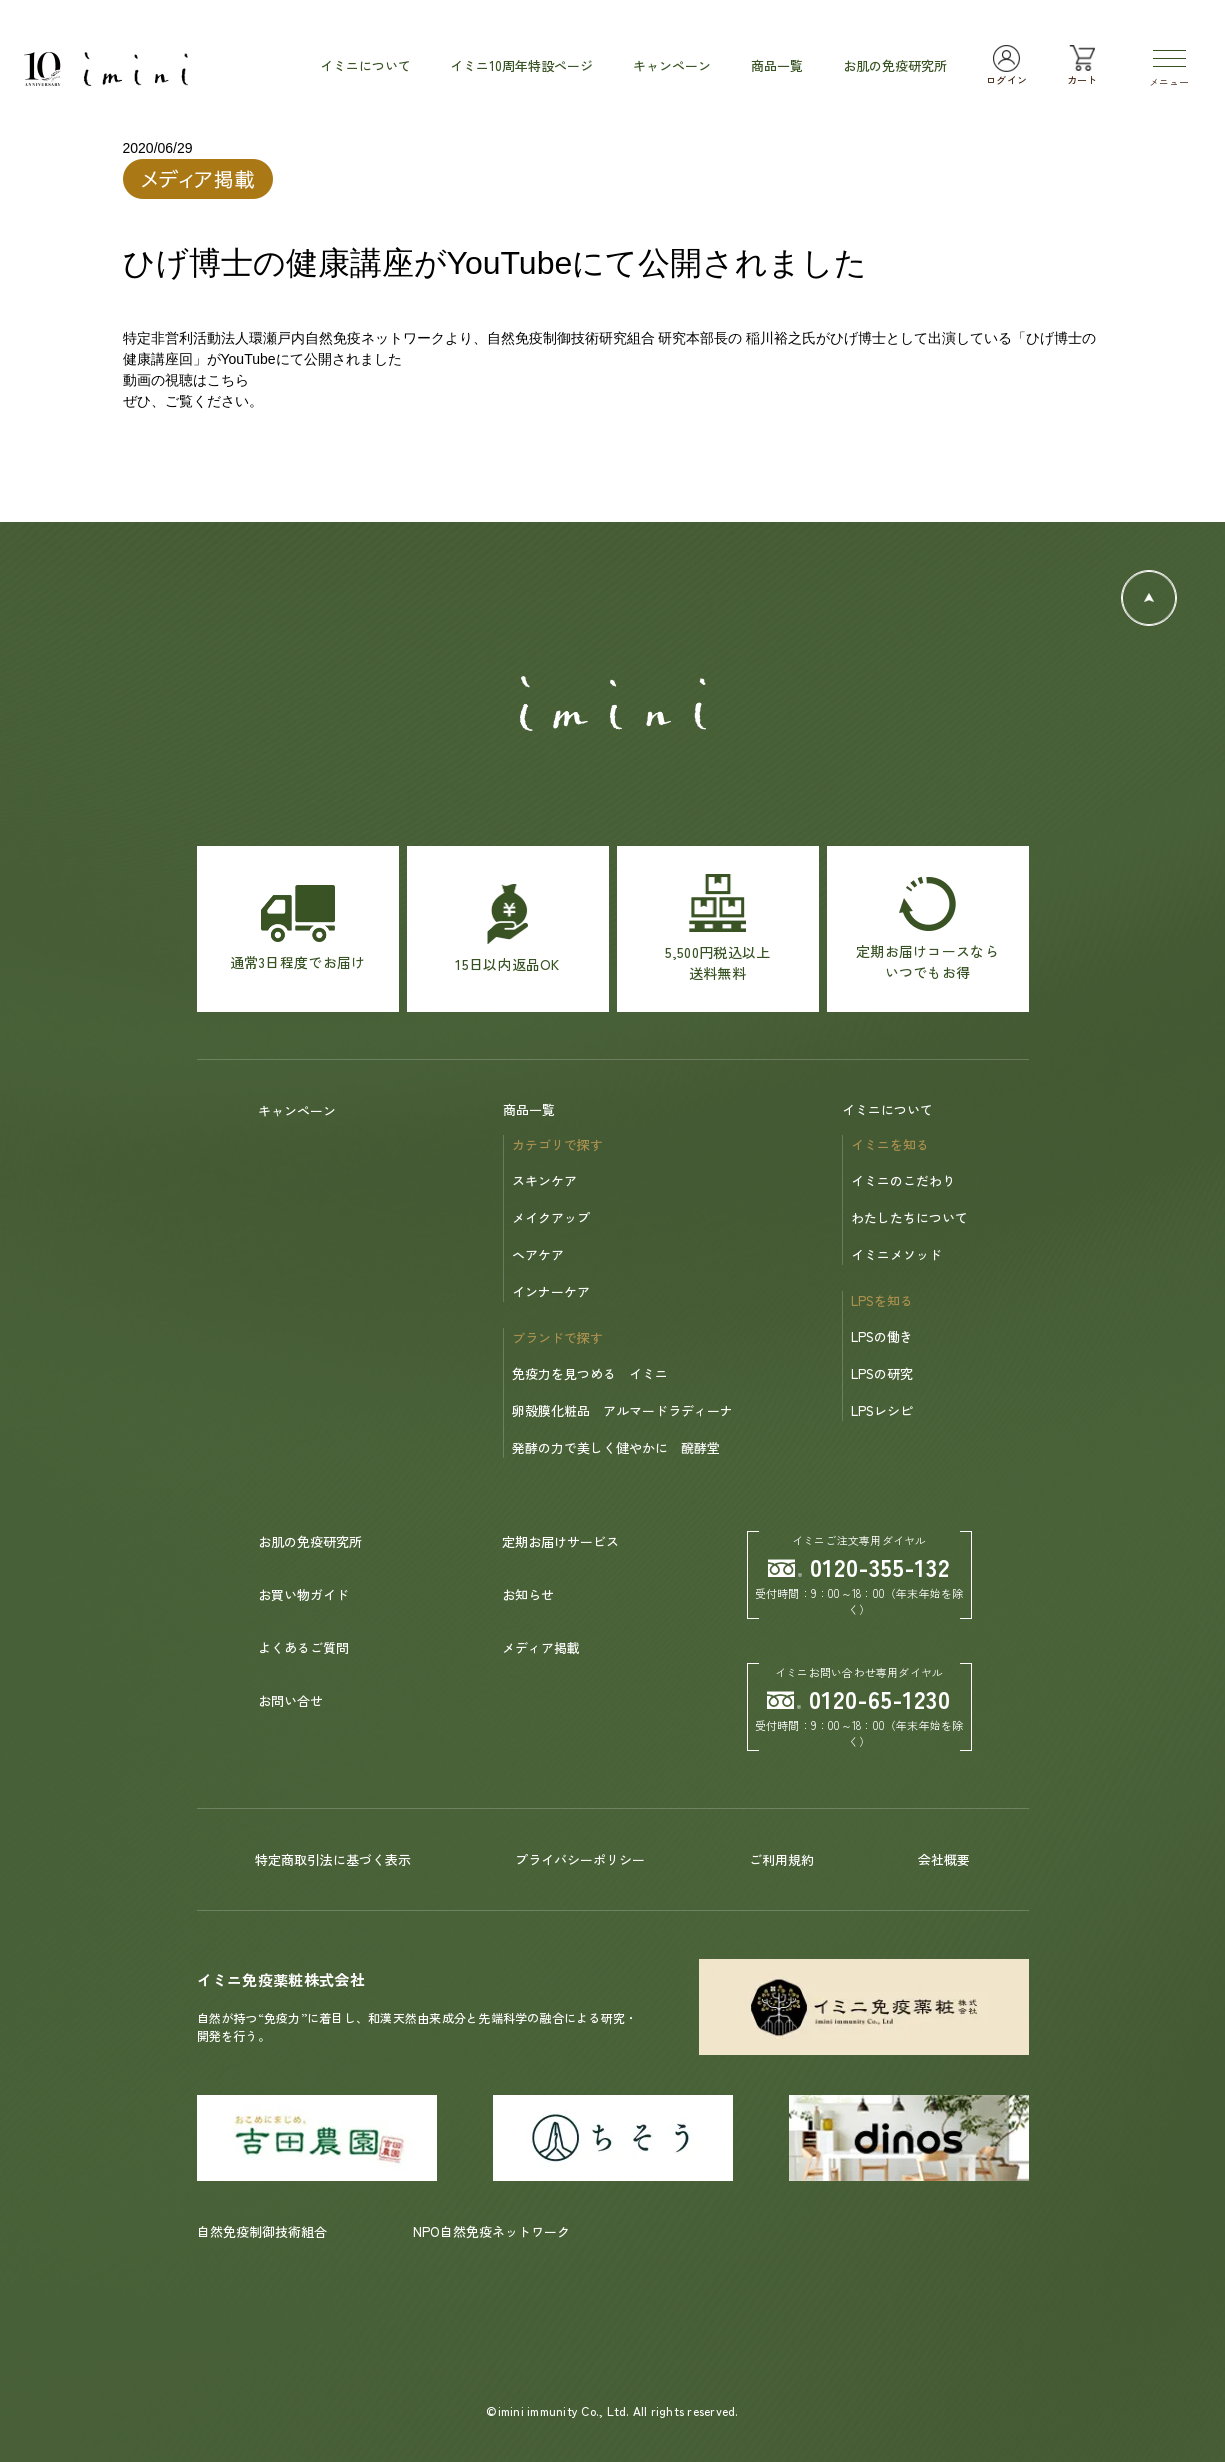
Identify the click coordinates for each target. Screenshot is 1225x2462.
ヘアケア (538, 1254)
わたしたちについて (909, 1217)
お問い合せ (290, 1700)
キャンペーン (297, 1110)
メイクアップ (551, 1217)
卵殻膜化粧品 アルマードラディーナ (622, 1410)
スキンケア (544, 1180)
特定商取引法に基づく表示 (333, 1859)
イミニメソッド (896, 1254)
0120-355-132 (859, 1566)
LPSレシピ (882, 1410)
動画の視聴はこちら (186, 380)
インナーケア (551, 1291)
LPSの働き (882, 1336)
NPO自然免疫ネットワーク (491, 2231)
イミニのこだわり (903, 1180)
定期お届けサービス (560, 1541)
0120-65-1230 (859, 1698)
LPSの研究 (882, 1373)
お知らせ (528, 1594)
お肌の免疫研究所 (310, 1541)
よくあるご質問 (303, 1647)
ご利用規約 (781, 1859)
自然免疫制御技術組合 (262, 2231)
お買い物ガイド (303, 1594)
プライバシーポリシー (580, 1859)
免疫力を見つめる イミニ (590, 1373)
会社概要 (944, 1859)
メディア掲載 (541, 1647)
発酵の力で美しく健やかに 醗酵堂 (616, 1447)
